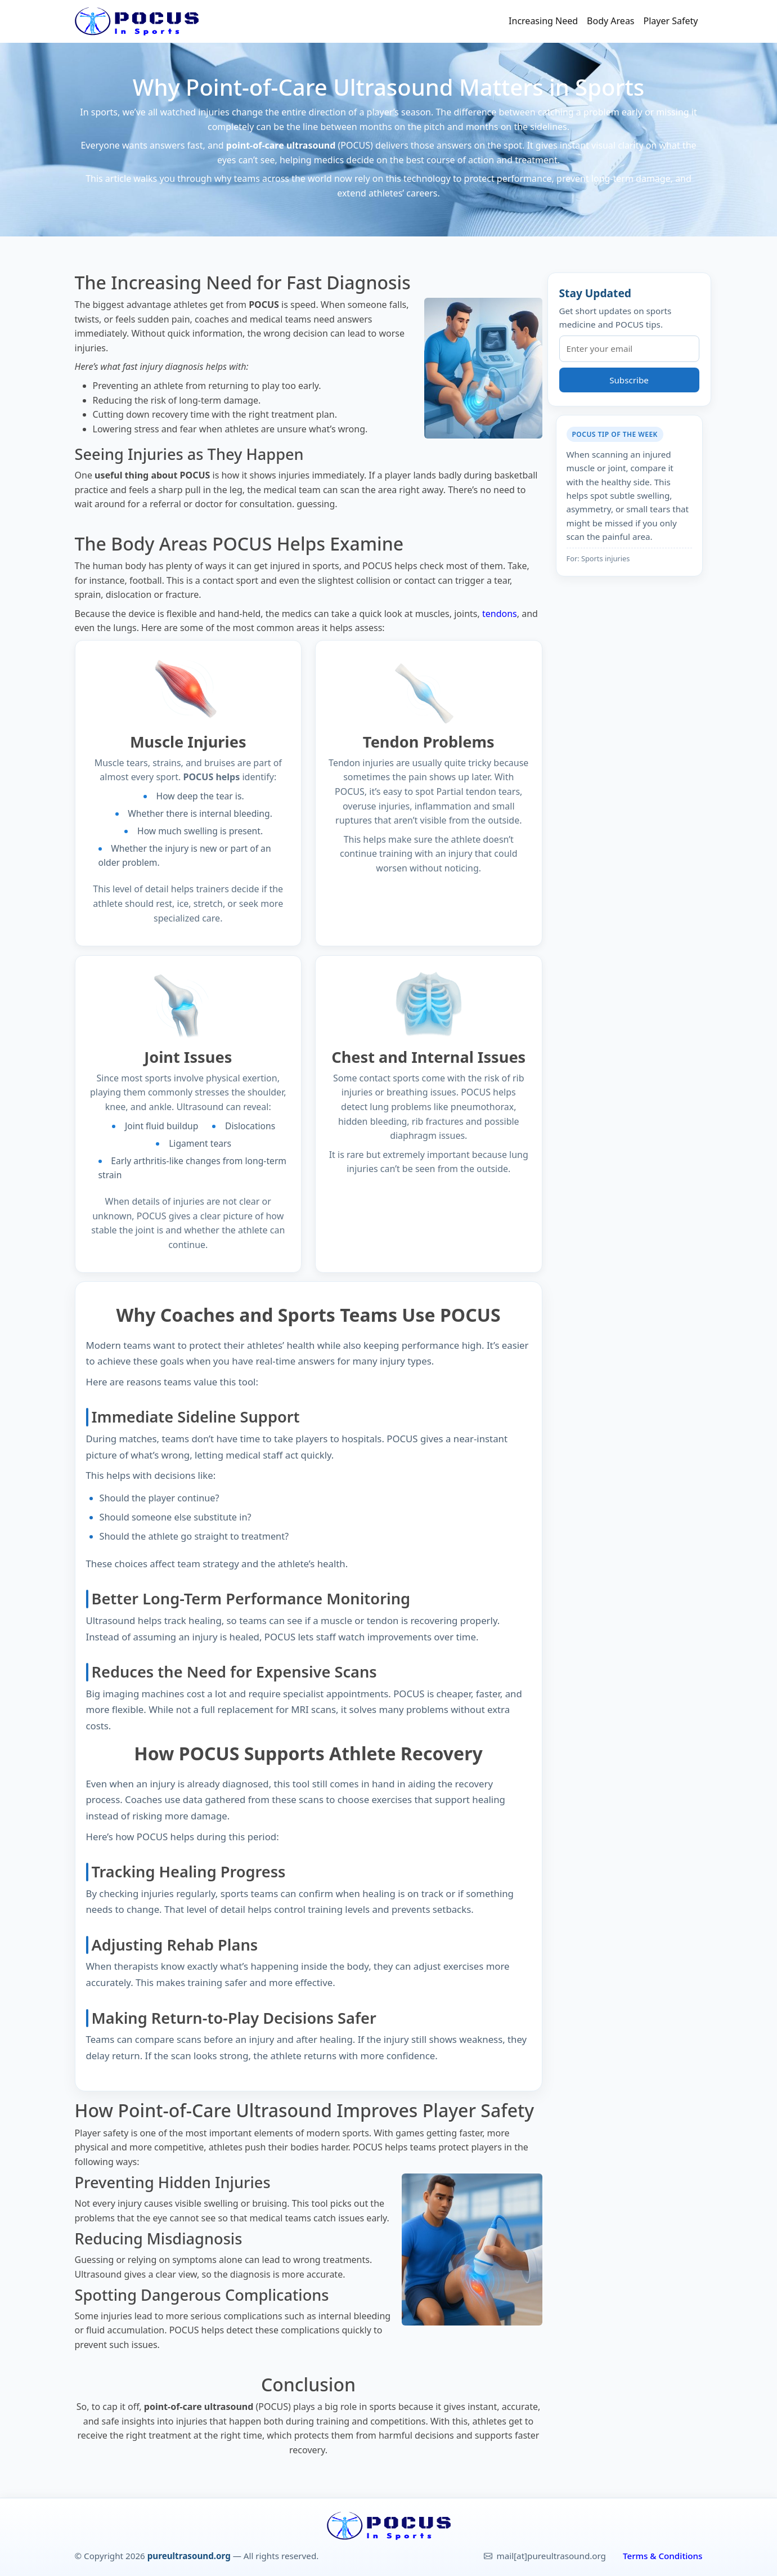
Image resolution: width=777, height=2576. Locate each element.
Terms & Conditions (663, 2555)
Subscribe (629, 380)
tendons (499, 613)
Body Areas (610, 21)
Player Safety (671, 21)
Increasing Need (543, 21)
